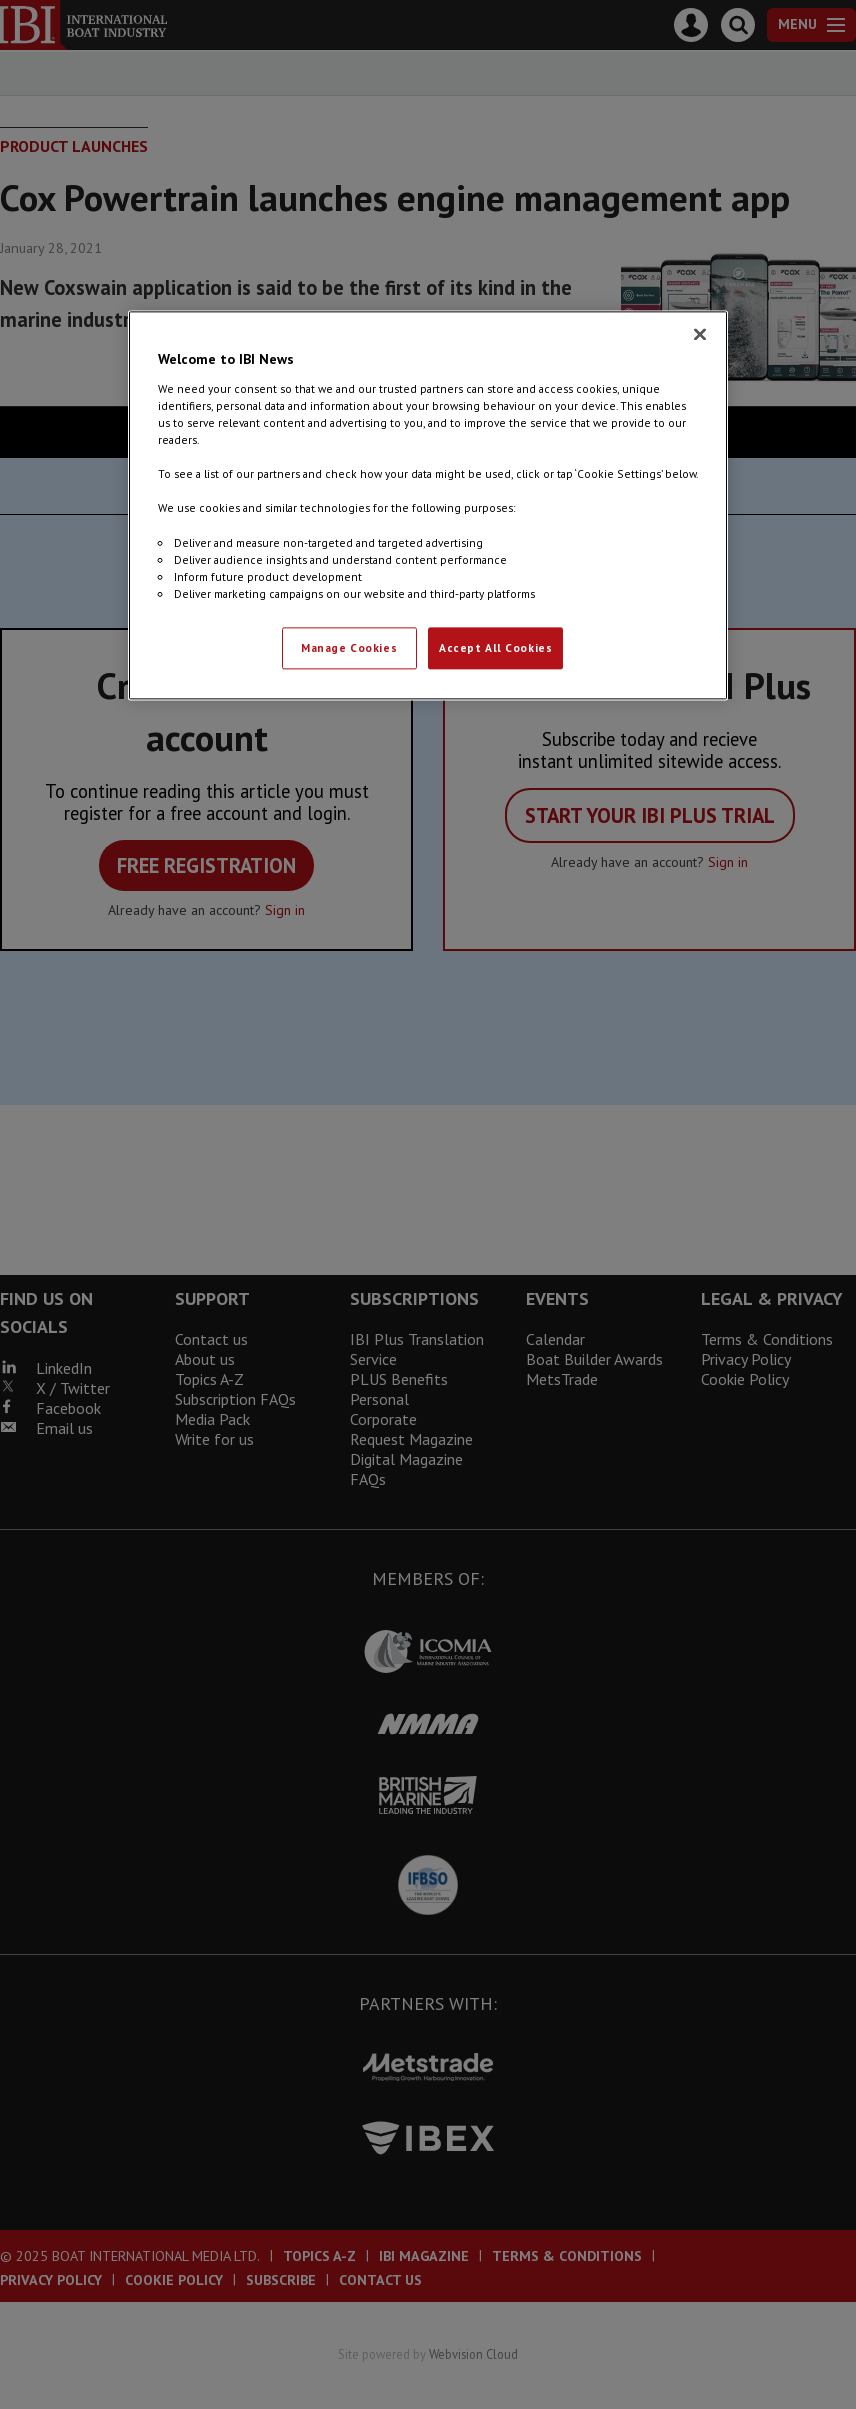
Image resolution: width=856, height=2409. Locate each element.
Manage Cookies (349, 647)
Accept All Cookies (495, 647)
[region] (428, 505)
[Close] (700, 335)
